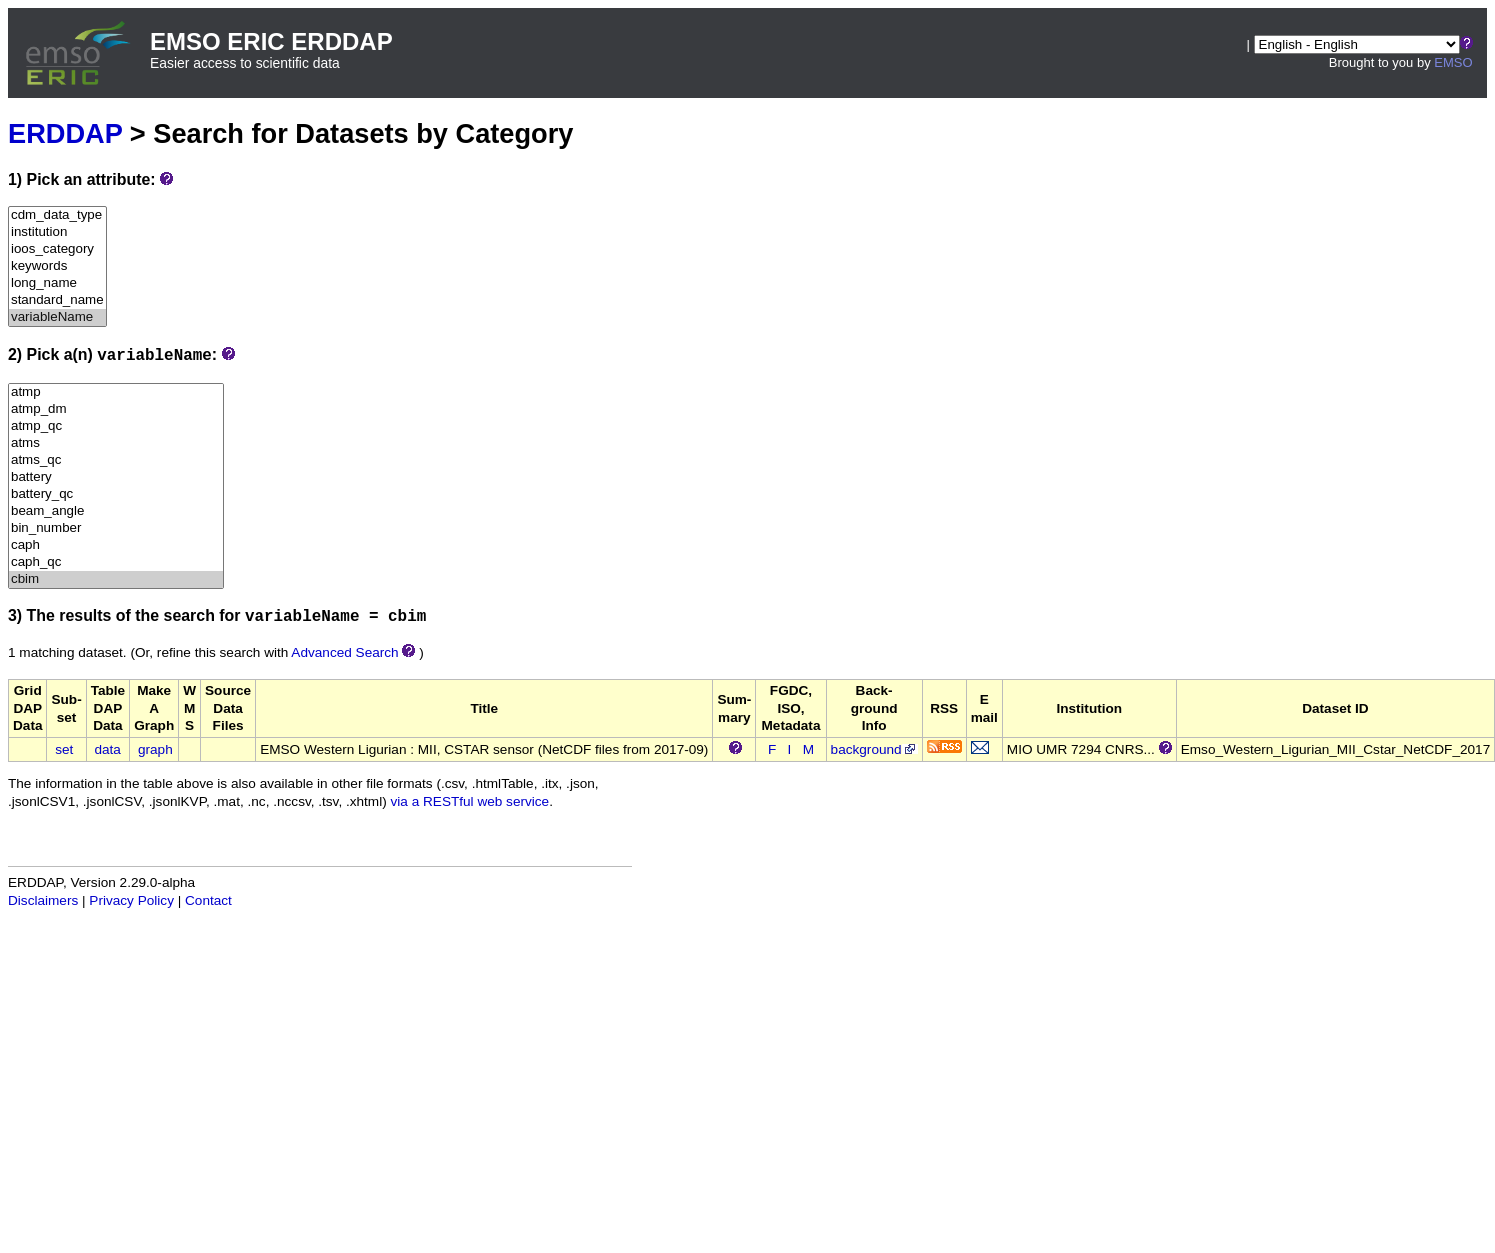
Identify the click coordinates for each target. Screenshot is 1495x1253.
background (874, 749)
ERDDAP (65, 133)
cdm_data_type (57, 215)
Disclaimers (43, 900)
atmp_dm (116, 409)
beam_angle (116, 511)
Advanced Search (344, 652)
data (107, 749)
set (64, 749)
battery (116, 477)
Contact (208, 900)
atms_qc (116, 460)
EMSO (1453, 62)
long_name (57, 283)
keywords (57, 266)
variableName (57, 317)
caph (116, 545)
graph (155, 749)
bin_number (116, 528)
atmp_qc (116, 426)
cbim (116, 579)
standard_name (57, 300)
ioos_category (57, 249)
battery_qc (116, 494)
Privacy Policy (131, 900)
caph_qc (116, 562)
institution (57, 232)
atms (116, 443)
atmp (116, 392)
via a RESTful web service (470, 801)
